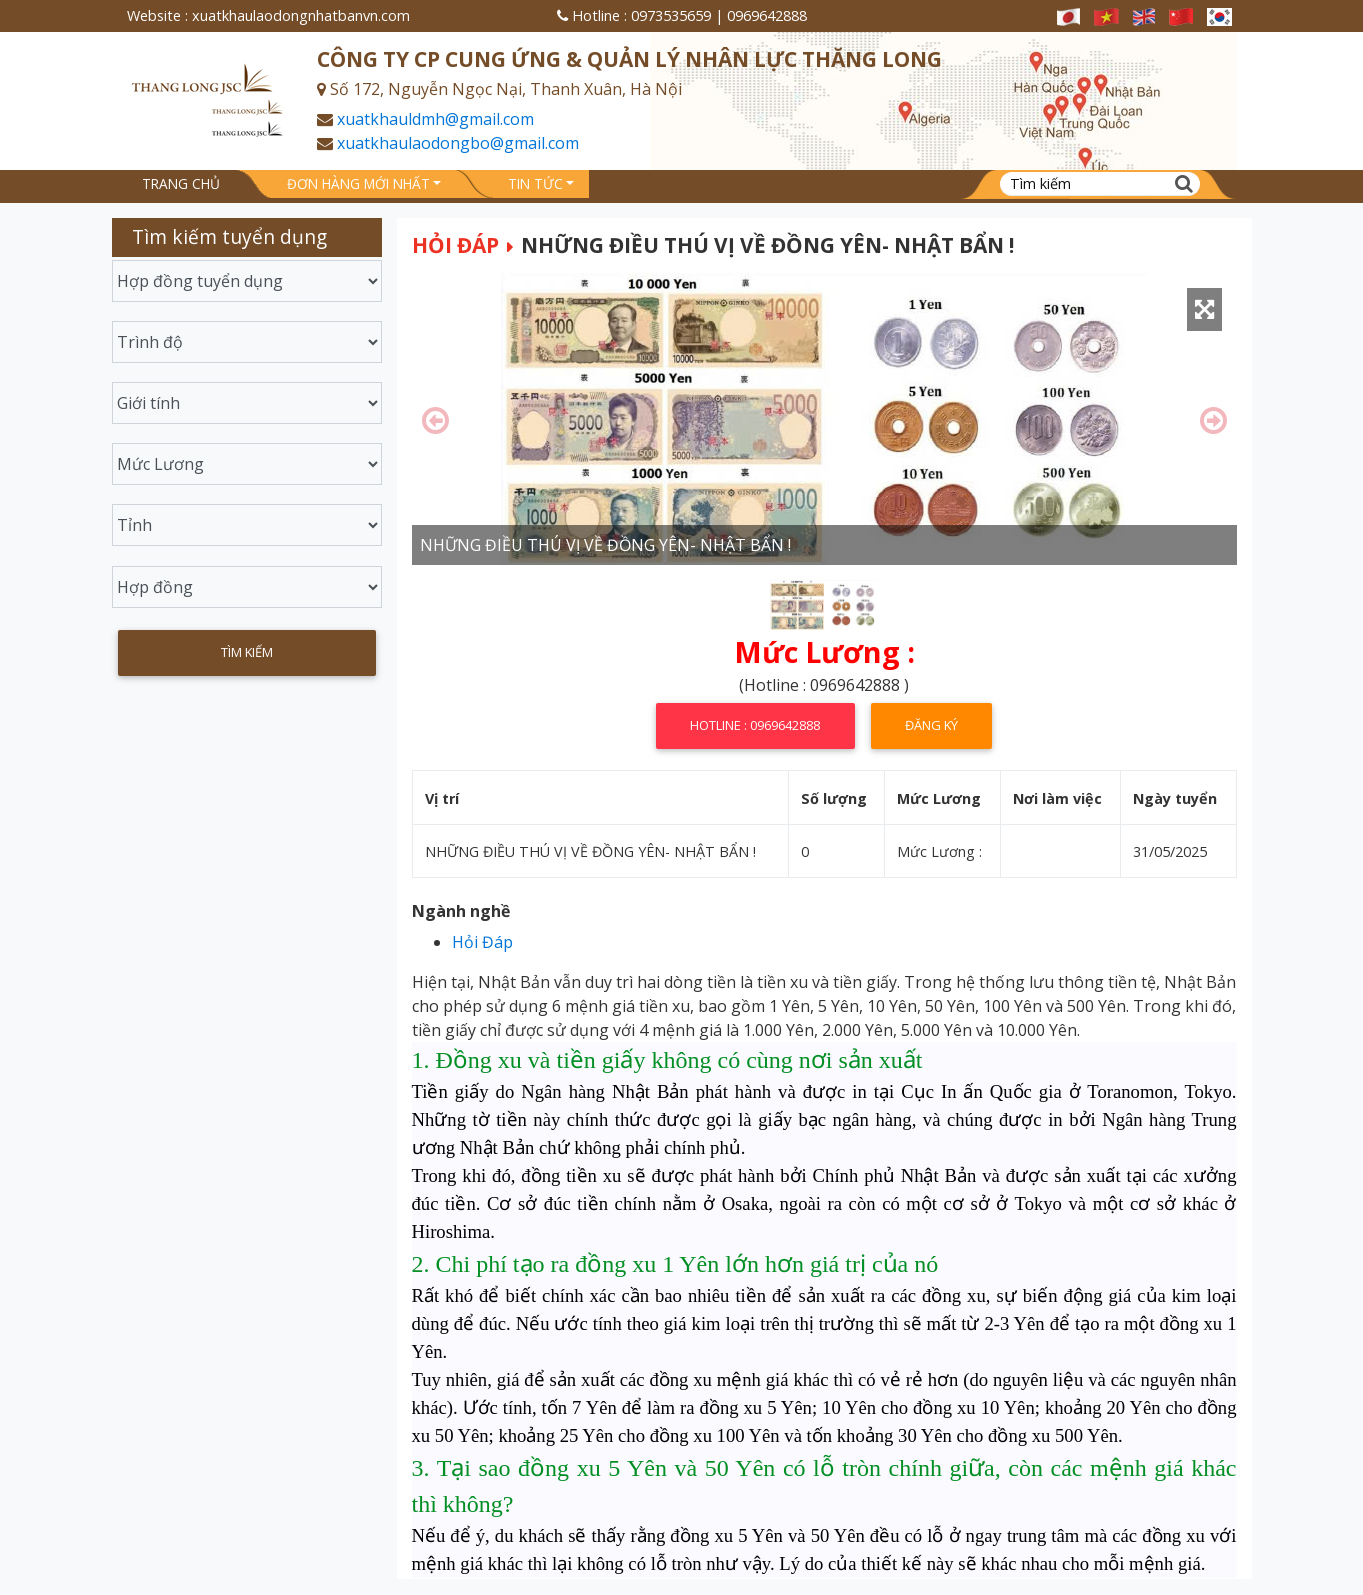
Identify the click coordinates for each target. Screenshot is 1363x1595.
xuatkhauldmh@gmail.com (435, 119)
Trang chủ (181, 183)
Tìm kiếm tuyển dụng (229, 236)
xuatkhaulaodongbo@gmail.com (458, 143)
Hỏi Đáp (455, 245)
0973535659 (671, 15)
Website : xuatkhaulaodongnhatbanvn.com (268, 15)
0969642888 (767, 15)
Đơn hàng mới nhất (358, 183)
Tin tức (535, 183)
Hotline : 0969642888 (755, 725)
